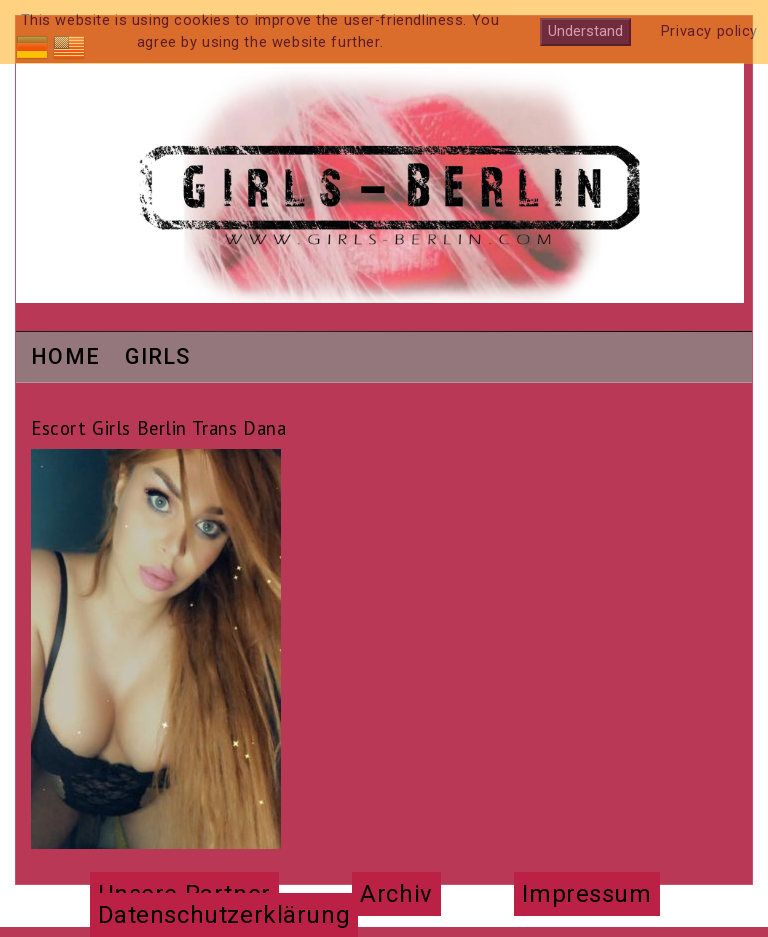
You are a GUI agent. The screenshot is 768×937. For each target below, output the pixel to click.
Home (65, 358)
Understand (585, 31)
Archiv (396, 894)
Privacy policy (709, 31)
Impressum (586, 894)
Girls (158, 358)
